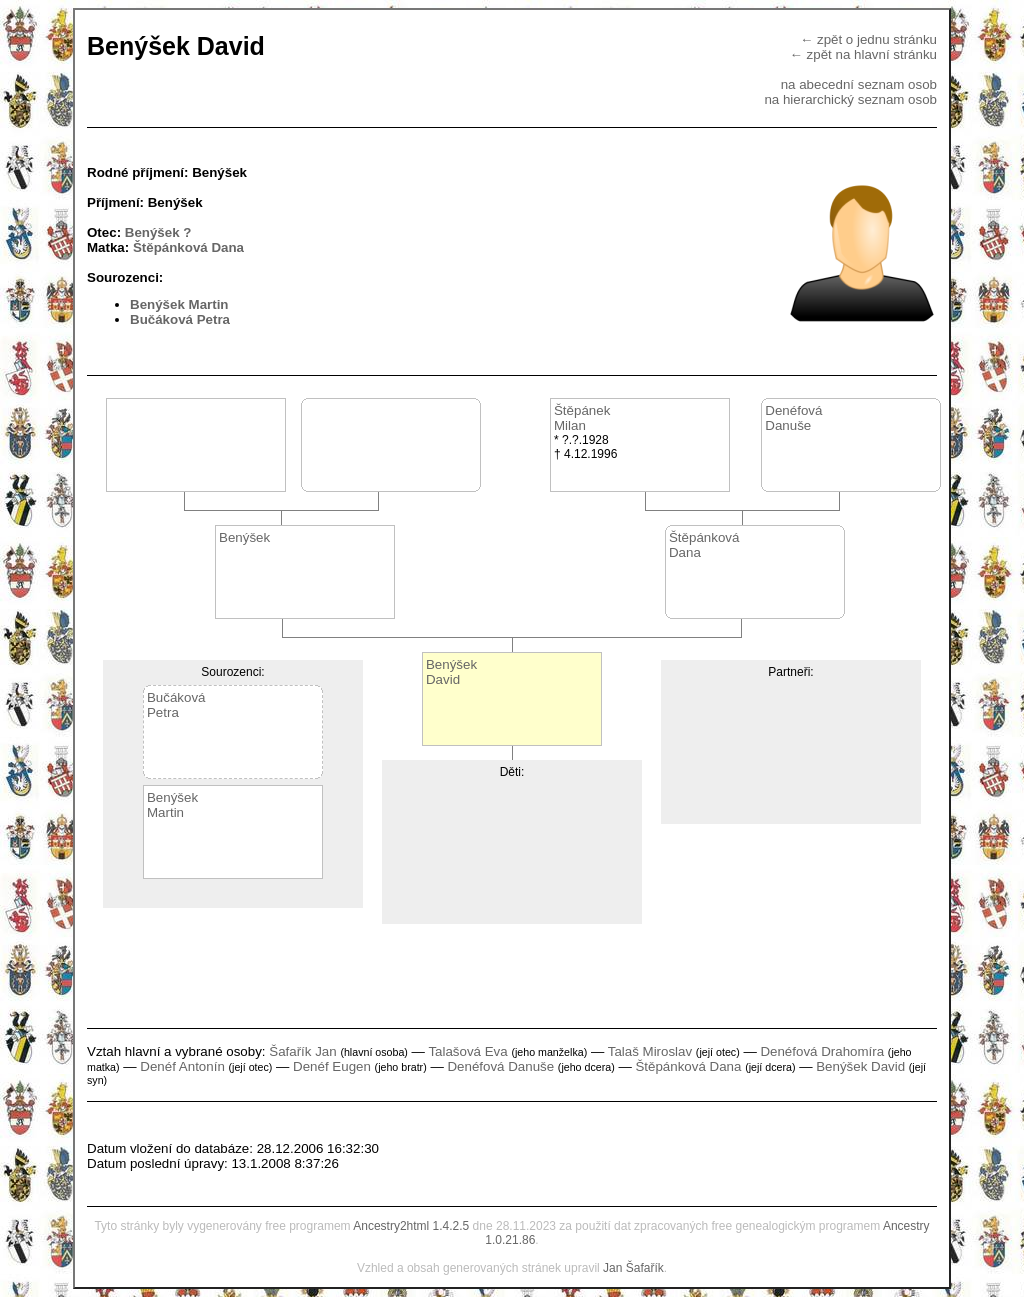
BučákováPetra (176, 705)
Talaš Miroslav (650, 1051)
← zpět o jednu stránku (868, 39)
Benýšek (244, 537)
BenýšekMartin (172, 805)
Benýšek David (860, 1066)
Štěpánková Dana (188, 247)
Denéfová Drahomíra (822, 1051)
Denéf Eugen (332, 1066)
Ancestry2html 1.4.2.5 (411, 1226)
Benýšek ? (158, 232)
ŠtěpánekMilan (582, 418)
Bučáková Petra (180, 319)
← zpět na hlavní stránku (863, 54)
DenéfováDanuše (793, 418)
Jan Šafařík (633, 1268)
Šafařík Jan (302, 1051)
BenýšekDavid (451, 672)
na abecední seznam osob (859, 84)
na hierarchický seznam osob (850, 99)
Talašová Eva (467, 1051)
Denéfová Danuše (500, 1066)
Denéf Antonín (182, 1066)
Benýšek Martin (179, 304)
